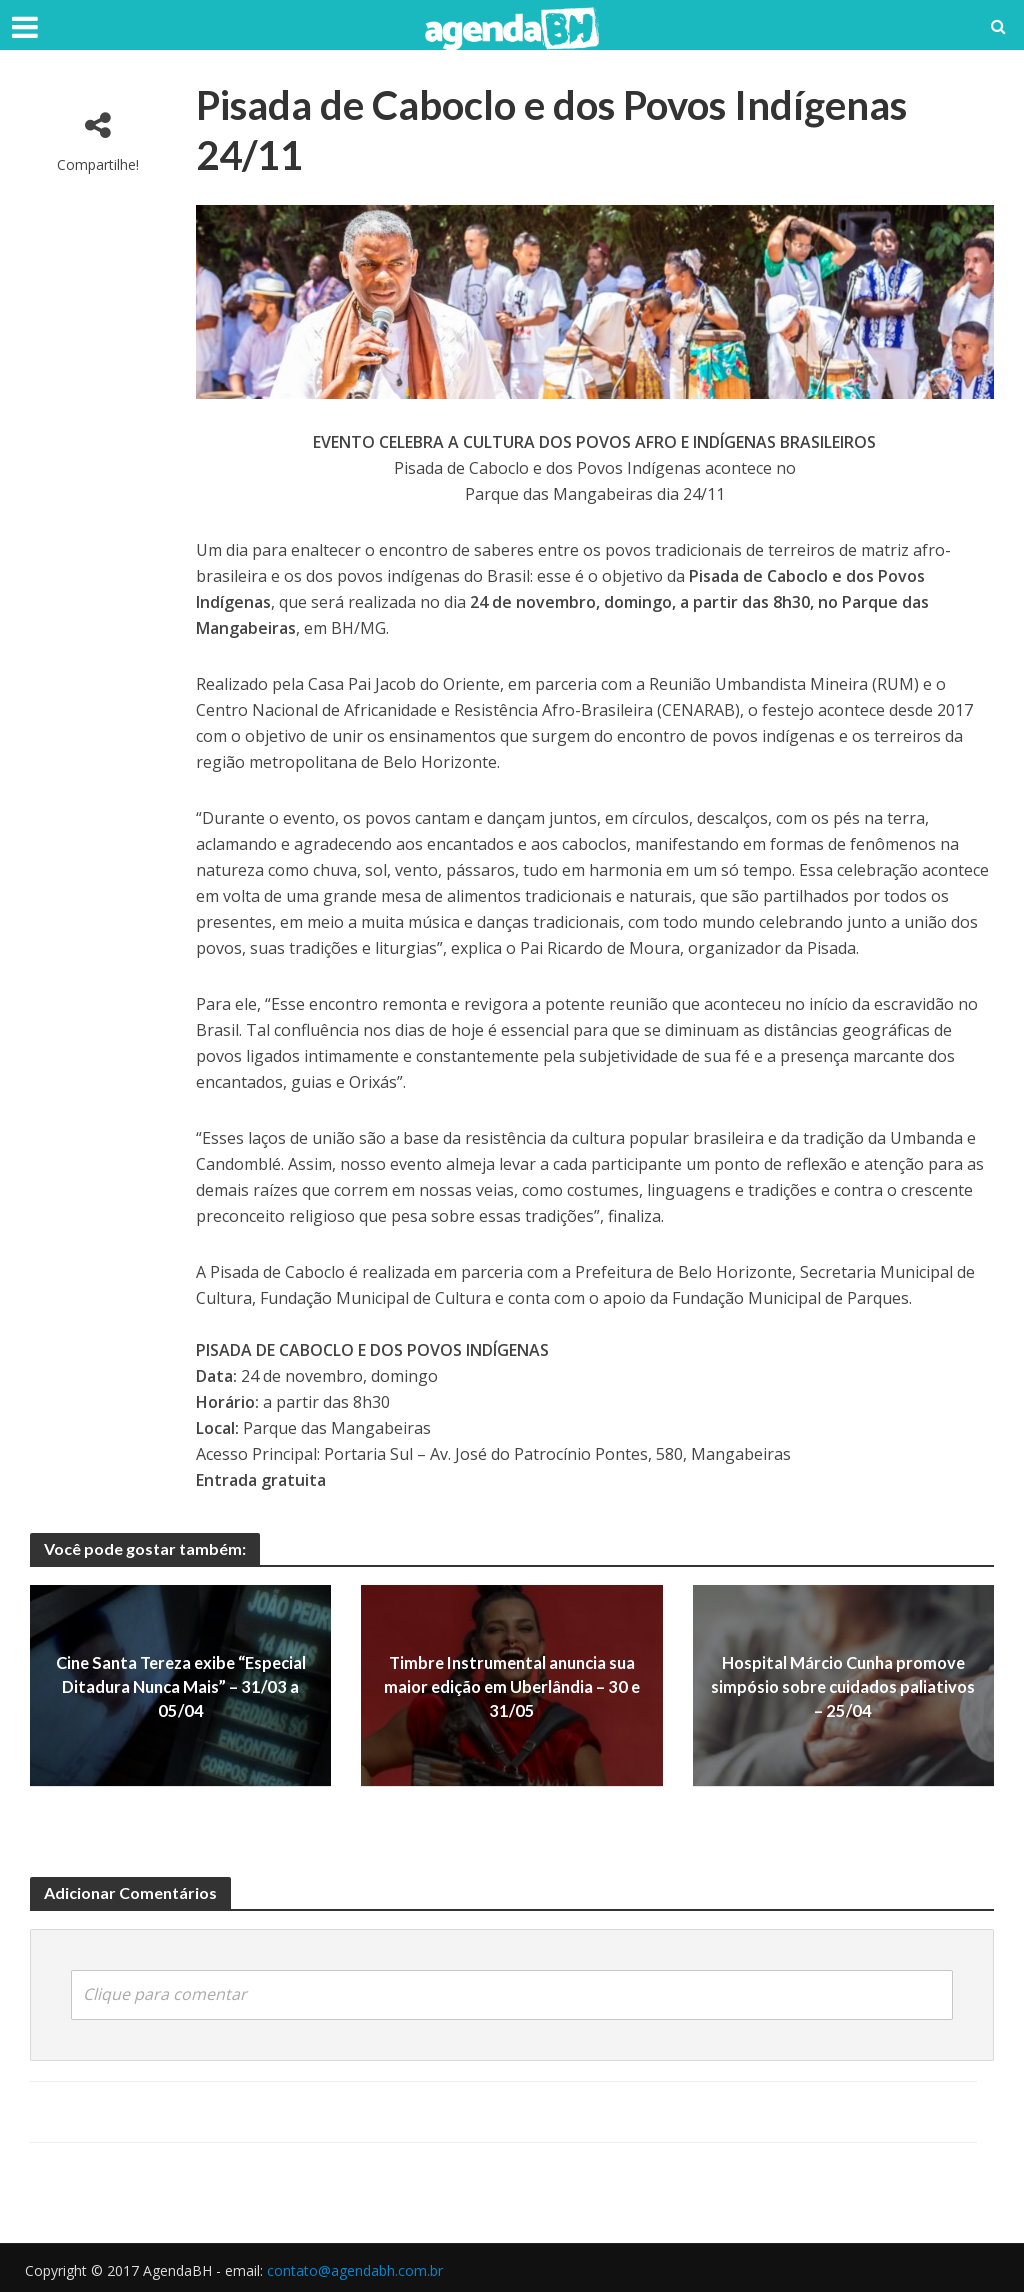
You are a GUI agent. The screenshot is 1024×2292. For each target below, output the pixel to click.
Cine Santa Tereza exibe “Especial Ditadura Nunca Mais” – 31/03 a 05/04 (180, 1685)
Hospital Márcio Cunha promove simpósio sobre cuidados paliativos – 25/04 (843, 1685)
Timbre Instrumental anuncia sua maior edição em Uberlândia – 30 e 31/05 (512, 1685)
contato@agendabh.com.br (355, 2268)
